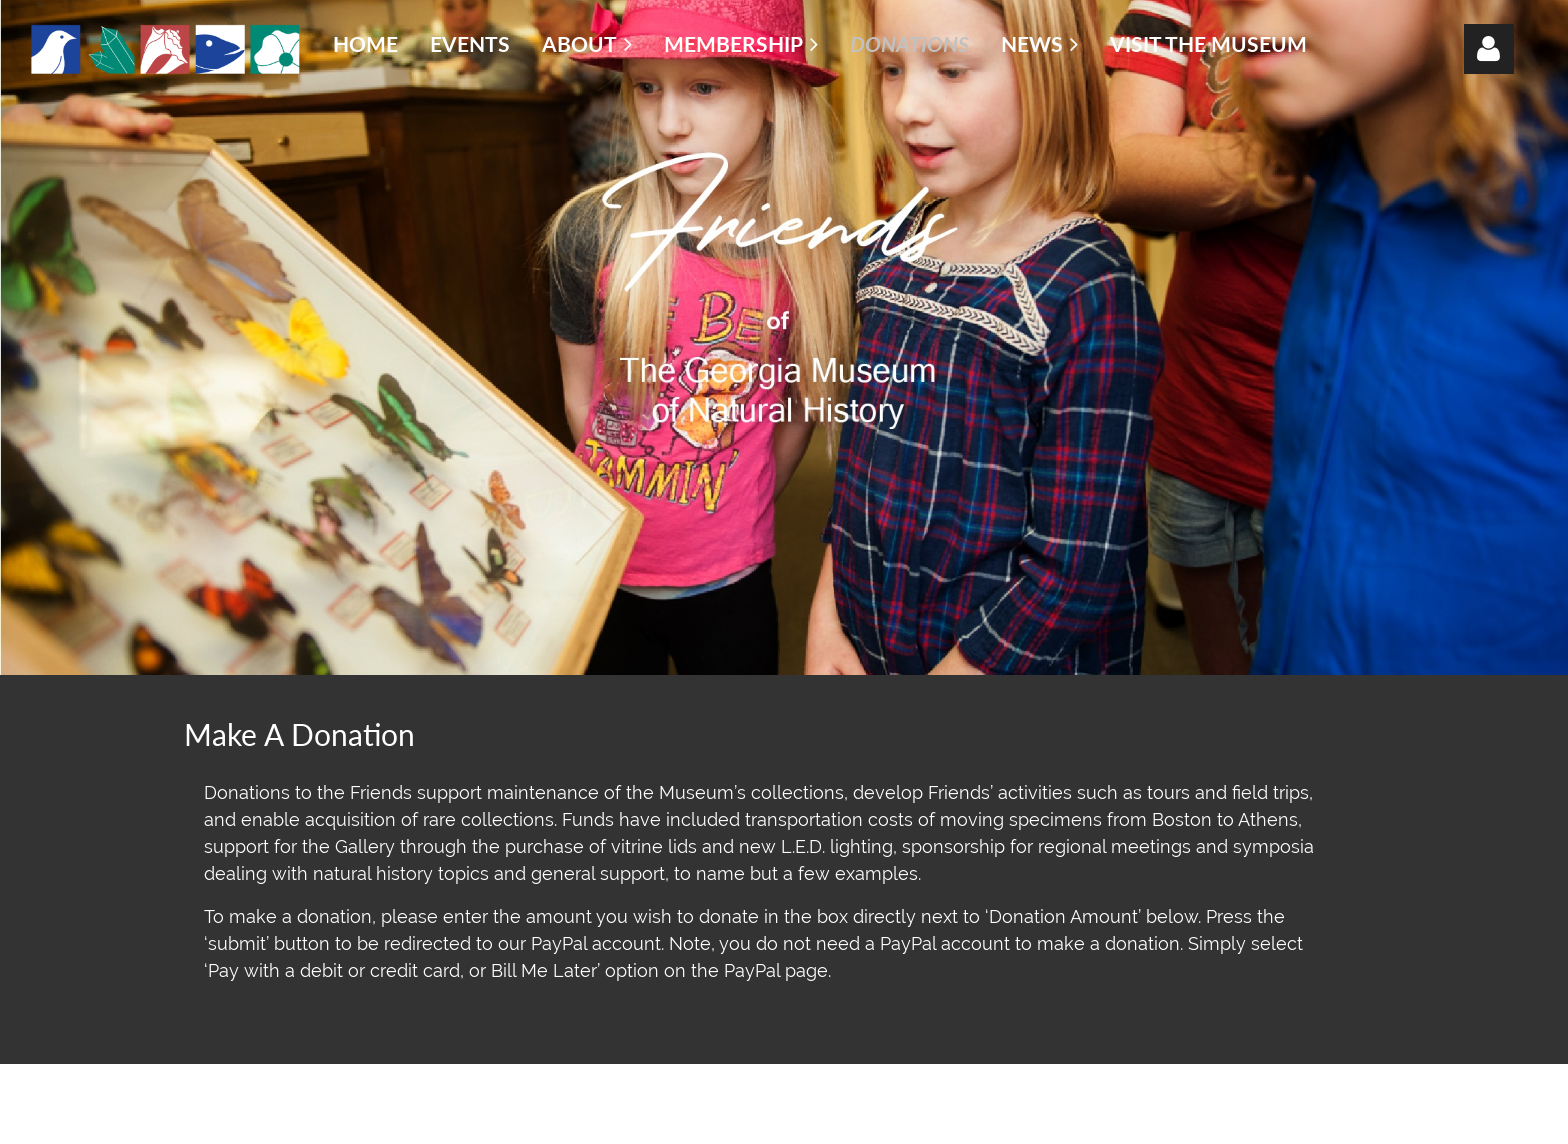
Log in (1489, 49)
